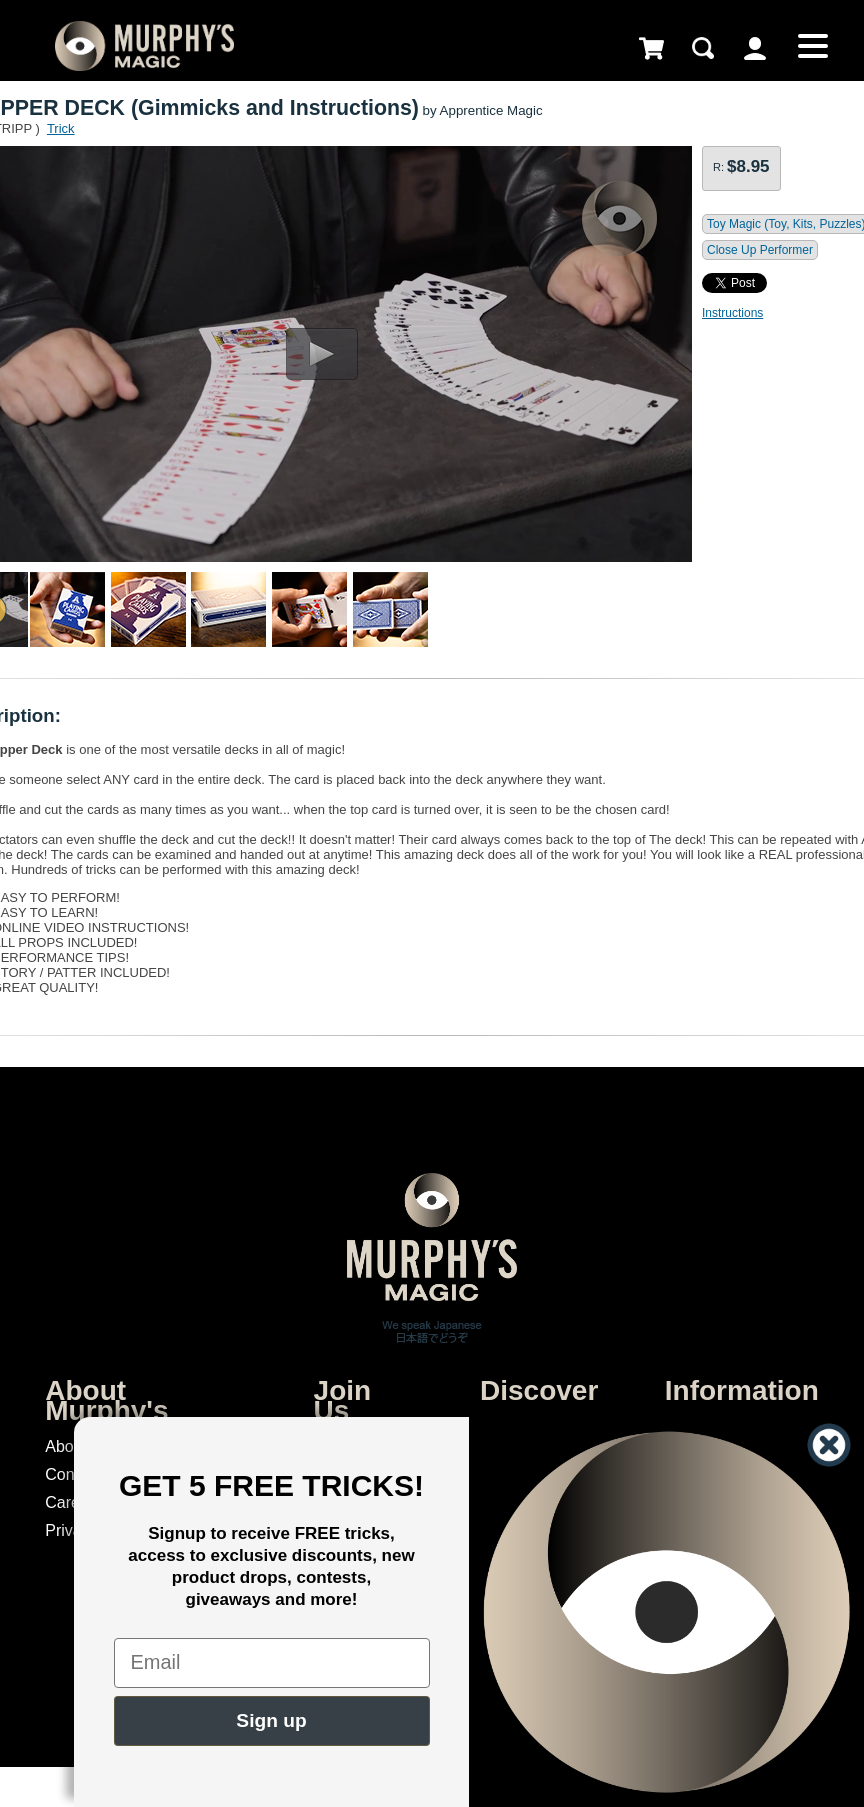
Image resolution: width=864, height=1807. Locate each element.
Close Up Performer (760, 250)
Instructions (732, 313)
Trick (61, 128)
